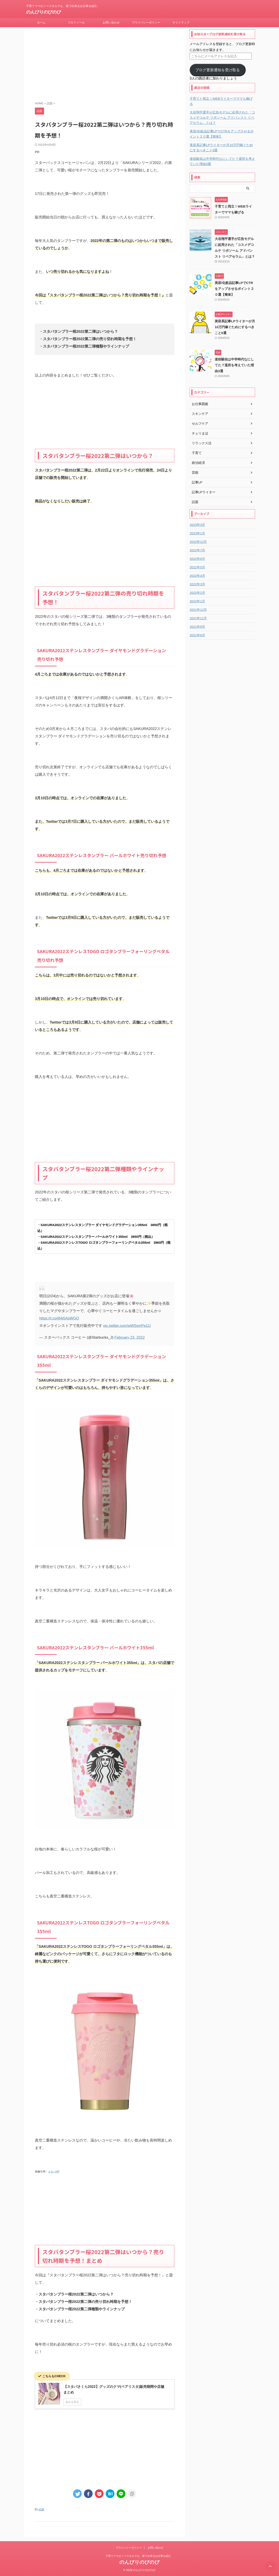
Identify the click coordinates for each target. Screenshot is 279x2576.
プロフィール (76, 22)
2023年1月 (197, 528)
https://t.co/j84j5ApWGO (59, 1318)
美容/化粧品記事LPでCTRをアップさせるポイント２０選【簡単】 (221, 128)
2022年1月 (197, 596)
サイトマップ (180, 22)
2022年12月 (198, 536)
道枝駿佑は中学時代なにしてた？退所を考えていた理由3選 (222, 156)
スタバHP (54, 2171)
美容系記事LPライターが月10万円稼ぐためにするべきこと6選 (222, 142)
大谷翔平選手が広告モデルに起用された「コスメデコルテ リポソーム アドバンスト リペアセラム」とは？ (222, 112)
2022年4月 (197, 570)
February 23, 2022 (129, 1337)
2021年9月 (197, 621)
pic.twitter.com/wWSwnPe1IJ (127, 1326)
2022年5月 (197, 562)
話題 (41, 2509)
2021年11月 (198, 613)
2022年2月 (197, 587)
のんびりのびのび (43, 12)
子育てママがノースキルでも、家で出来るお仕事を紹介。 (139, 2555)
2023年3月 (197, 519)
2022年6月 (197, 553)
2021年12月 (198, 604)
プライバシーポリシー (146, 22)
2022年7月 (197, 545)
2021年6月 (197, 630)
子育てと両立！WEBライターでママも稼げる (221, 98)
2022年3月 (197, 579)
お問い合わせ (111, 22)
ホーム (41, 22)
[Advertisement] (104, 66)
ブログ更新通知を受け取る (217, 70)
